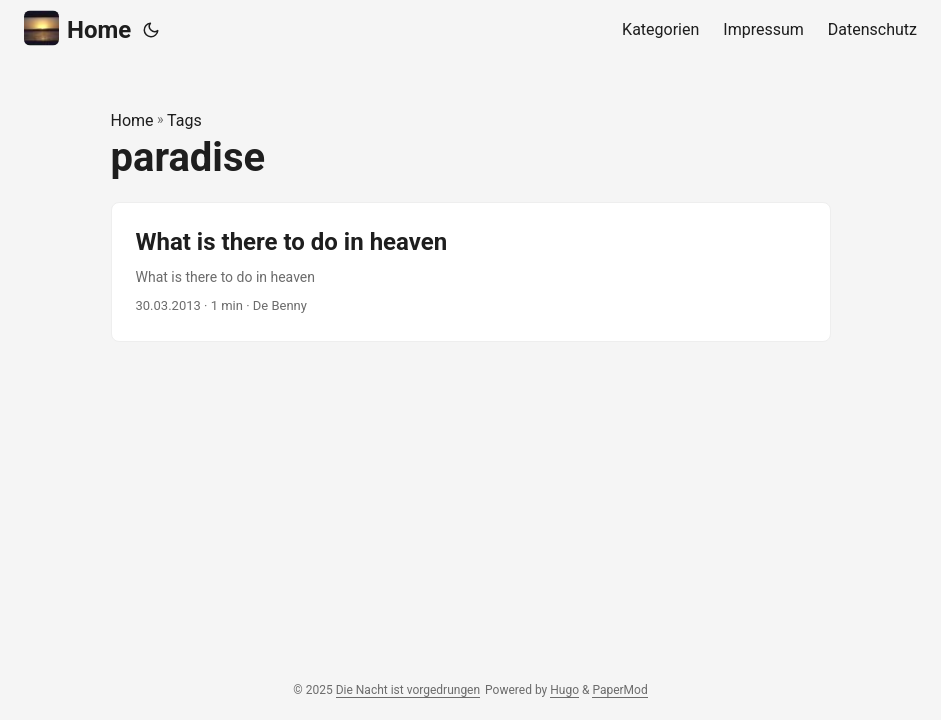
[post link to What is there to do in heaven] (471, 272)
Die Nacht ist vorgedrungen (408, 690)
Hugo (564, 690)
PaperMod (619, 690)
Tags (184, 120)
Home (77, 28)
